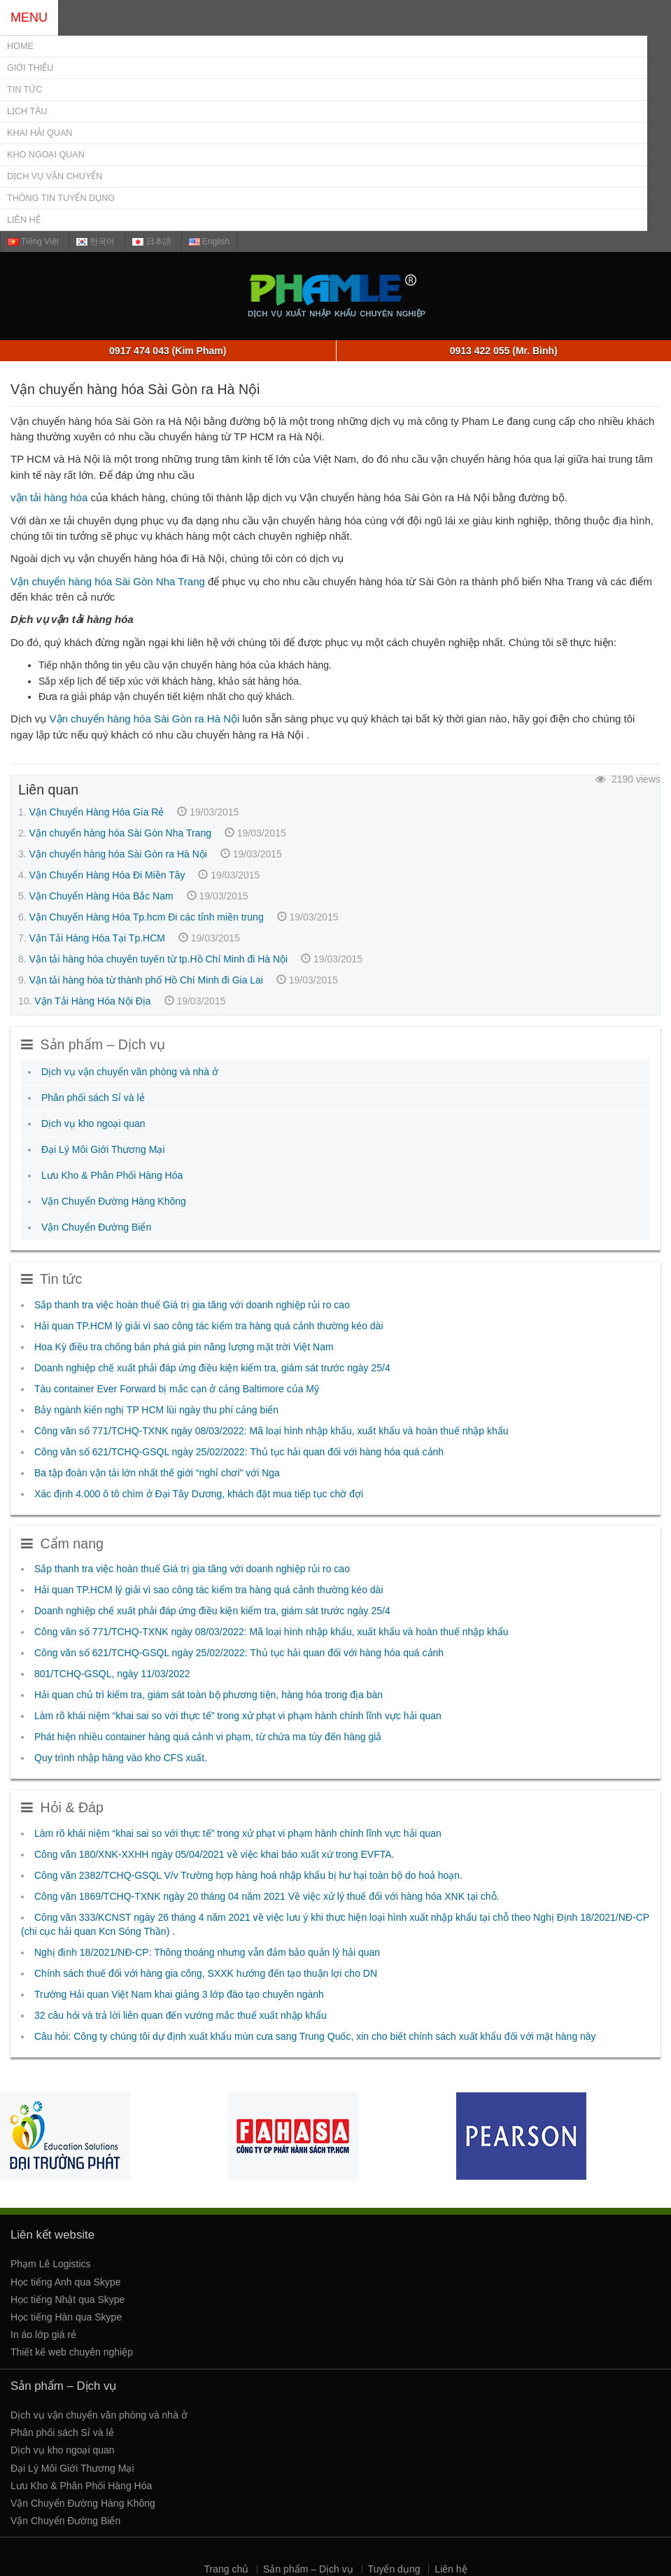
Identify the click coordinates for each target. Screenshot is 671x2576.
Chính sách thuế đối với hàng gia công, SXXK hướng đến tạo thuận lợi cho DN (205, 1973)
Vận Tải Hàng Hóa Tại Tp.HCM (97, 938)
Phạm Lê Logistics (50, 2263)
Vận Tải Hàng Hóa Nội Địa (92, 1001)
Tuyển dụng (394, 2569)
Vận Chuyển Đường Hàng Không (113, 1201)
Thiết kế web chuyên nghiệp (71, 2352)
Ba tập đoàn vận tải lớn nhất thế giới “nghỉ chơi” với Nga (157, 1472)
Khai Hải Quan (39, 133)
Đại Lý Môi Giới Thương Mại (103, 1149)
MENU (29, 17)
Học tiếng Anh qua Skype (65, 2282)
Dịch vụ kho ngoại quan (93, 1123)
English (209, 241)
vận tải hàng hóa (48, 497)
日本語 (151, 241)
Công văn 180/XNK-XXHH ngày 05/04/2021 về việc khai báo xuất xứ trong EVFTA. (214, 1854)
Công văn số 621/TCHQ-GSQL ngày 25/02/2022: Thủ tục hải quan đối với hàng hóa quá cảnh (239, 1451)
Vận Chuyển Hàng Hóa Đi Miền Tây (107, 875)
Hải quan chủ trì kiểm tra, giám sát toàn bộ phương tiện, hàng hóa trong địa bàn (208, 1694)
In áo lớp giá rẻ (43, 2334)
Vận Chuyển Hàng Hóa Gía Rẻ (96, 812)
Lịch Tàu (27, 111)
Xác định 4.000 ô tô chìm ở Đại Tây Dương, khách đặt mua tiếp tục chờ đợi (198, 1493)
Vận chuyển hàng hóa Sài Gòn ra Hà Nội (145, 718)
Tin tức (24, 89)
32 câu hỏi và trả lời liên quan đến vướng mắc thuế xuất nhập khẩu (180, 2015)
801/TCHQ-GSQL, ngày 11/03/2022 (112, 1673)
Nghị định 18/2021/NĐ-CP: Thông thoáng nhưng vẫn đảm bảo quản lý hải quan (207, 1952)
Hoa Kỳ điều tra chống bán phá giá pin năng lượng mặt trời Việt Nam (184, 1346)
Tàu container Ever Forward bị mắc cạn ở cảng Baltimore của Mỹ (176, 1388)
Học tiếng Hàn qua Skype (66, 2317)
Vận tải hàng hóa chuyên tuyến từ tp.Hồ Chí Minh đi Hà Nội (158, 959)
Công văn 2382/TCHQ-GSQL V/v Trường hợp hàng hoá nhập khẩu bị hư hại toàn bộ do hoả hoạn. (248, 1875)
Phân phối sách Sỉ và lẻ (93, 1097)
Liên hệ (24, 220)
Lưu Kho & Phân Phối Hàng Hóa (112, 1175)
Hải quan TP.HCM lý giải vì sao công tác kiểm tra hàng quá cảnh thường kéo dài (208, 1325)
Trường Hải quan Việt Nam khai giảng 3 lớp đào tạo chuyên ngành (179, 1994)
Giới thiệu (30, 68)
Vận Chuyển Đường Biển (96, 1227)
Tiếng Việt (33, 241)
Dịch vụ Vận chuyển (54, 176)
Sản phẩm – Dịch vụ (308, 2569)
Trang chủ (226, 2569)
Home (20, 46)
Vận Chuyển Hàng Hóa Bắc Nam (101, 896)
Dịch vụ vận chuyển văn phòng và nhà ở (129, 1071)
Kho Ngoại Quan (46, 155)
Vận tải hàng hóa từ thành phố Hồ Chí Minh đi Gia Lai (146, 980)
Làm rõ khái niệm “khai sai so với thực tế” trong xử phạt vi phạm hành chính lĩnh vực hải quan (238, 1715)
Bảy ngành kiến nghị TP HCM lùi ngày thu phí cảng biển (156, 1409)
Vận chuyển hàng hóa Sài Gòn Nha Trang (107, 581)
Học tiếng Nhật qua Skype (67, 2299)
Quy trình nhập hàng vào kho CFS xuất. (120, 1757)
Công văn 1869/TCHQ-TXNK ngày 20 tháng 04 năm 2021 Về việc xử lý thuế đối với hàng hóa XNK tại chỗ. (266, 1896)
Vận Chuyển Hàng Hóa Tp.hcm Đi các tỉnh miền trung (146, 917)
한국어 (95, 241)
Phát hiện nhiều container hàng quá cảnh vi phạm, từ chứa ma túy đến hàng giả (207, 1736)
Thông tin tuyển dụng (61, 198)
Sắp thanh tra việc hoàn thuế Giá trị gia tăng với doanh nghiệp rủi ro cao (192, 1304)
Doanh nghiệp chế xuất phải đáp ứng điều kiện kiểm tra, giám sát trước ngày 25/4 (212, 1367)
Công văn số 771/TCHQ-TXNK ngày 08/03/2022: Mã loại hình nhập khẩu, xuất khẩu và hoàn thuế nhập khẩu (271, 1430)
